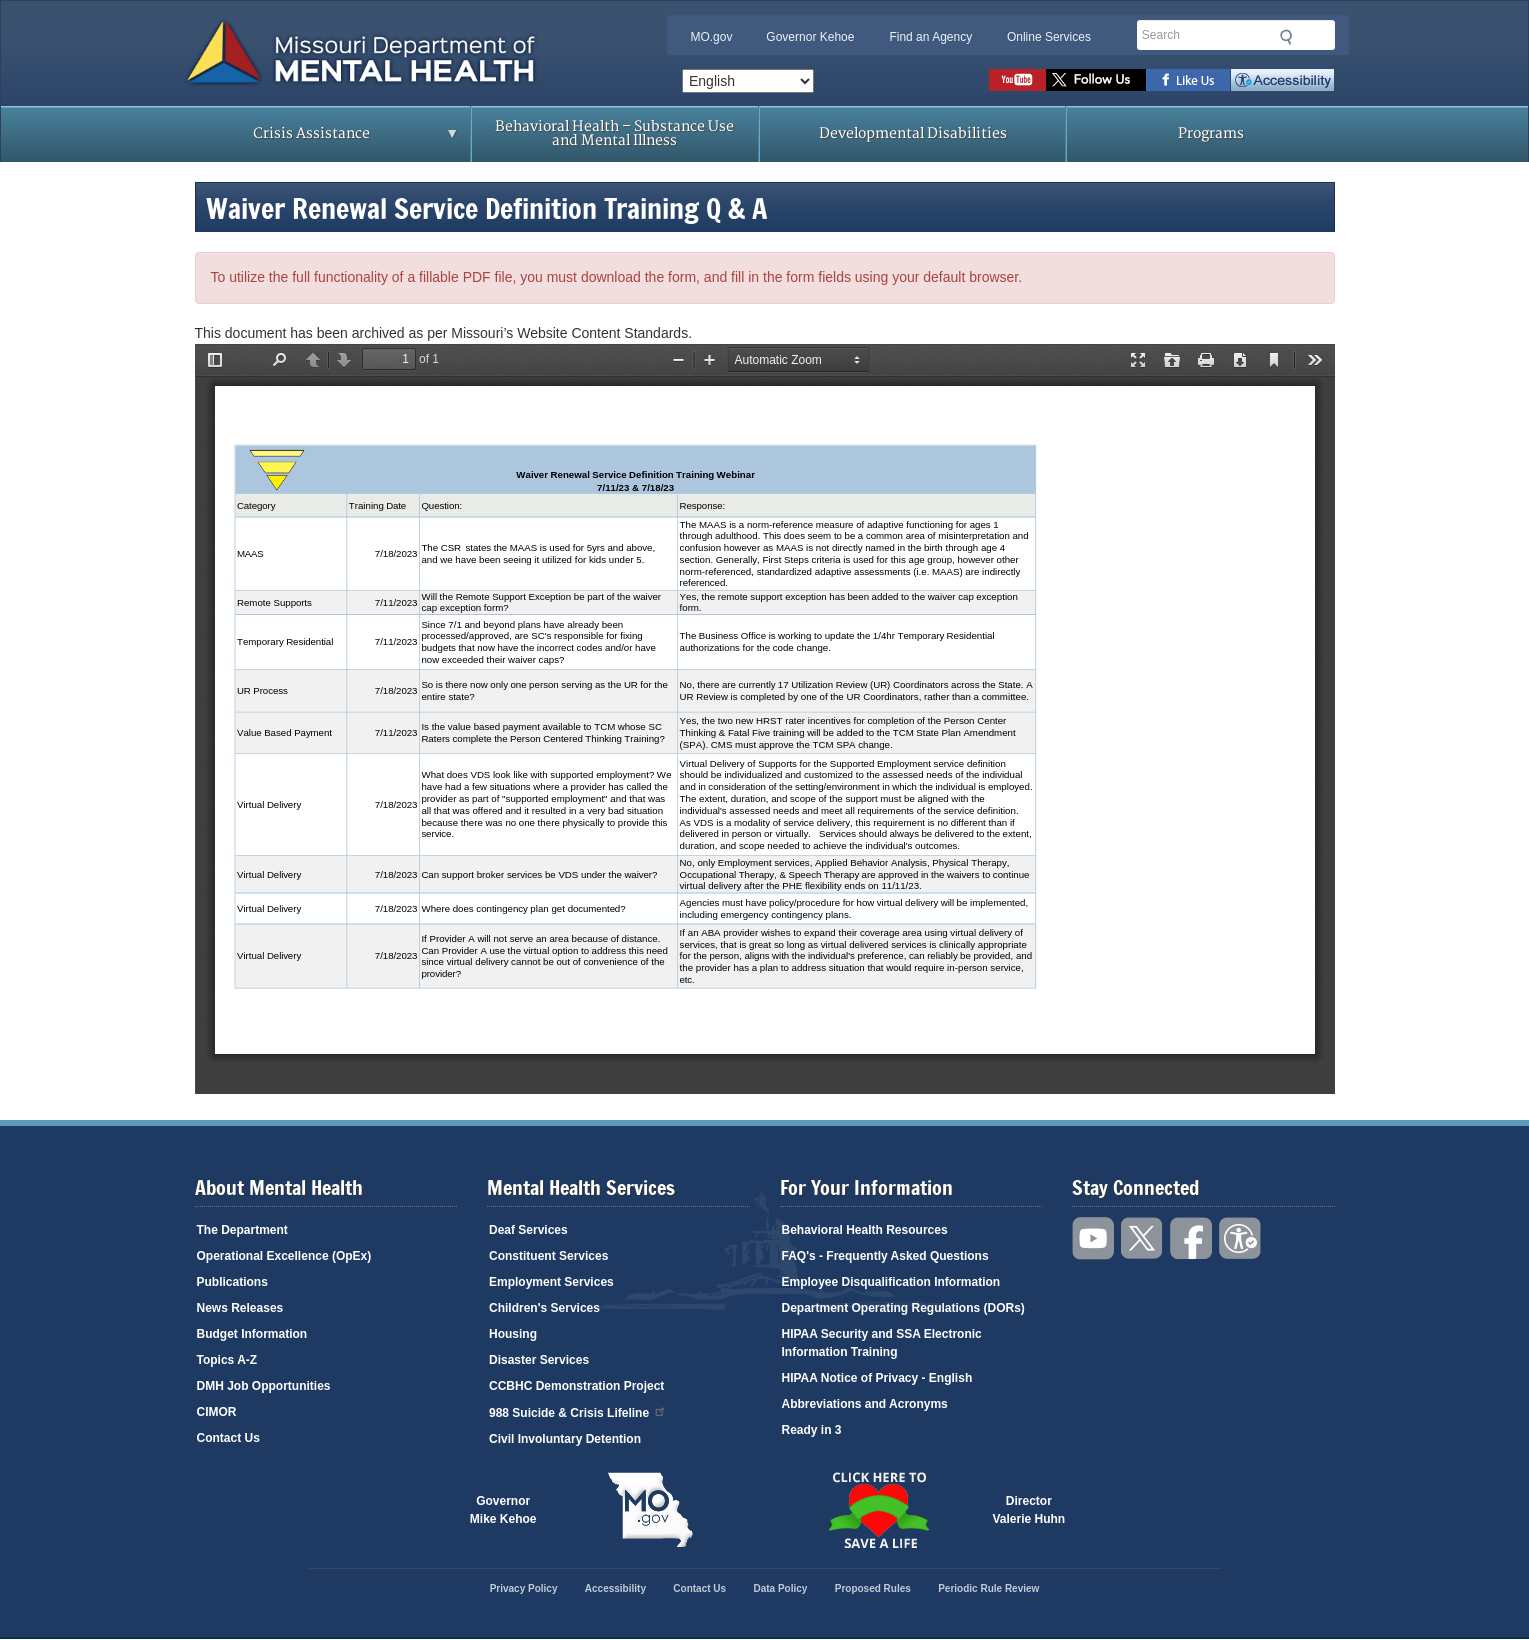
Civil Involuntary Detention (565, 1439)
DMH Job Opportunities (264, 1386)
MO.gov (711, 37)
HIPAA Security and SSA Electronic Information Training (882, 1343)
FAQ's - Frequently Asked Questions (885, 1256)
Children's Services (544, 1308)
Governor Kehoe (810, 37)
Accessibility (1282, 80)
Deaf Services (528, 1230)
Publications (232, 1282)
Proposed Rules (873, 1588)
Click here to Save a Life (879, 1510)
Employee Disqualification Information (891, 1282)
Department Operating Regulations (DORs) (903, 1308)
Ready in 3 (812, 1430)
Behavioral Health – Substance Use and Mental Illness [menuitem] (614, 133)
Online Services (1049, 37)
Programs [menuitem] (1211, 133)
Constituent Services (548, 1256)
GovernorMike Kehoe (503, 1510)
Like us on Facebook (1188, 80)
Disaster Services (539, 1360)
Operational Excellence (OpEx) (284, 1256)
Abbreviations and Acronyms (865, 1404)
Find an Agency (930, 37)
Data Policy (780, 1588)
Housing (513, 1334)
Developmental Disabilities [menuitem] (913, 133)
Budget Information (252, 1334)
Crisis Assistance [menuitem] (317, 140)
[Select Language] (748, 81)
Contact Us (228, 1438)
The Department (242, 1230)
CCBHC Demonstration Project (576, 1386)
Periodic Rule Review (988, 1588)
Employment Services (551, 1282)
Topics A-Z (227, 1360)
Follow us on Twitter (1096, 80)
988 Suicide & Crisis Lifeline (578, 1411)
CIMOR (217, 1412)
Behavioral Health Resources (865, 1230)
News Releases (240, 1308)
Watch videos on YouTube (1017, 80)
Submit (1287, 37)
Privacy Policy (524, 1588)
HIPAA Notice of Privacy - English (877, 1378)
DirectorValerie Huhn (1029, 1510)
